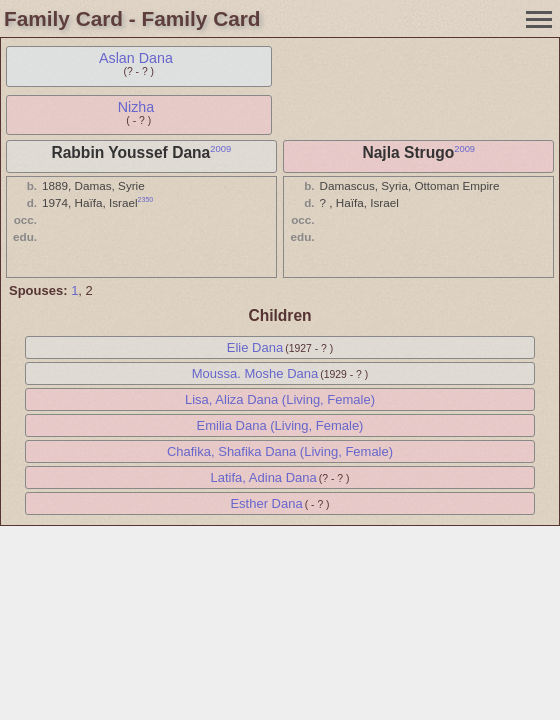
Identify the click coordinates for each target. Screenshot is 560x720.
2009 (220, 149)
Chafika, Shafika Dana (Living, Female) (280, 451)
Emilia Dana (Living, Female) (280, 425)
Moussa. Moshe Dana (255, 373)
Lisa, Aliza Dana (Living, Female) (280, 399)
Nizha (136, 107)
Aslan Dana (136, 58)
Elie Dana (255, 347)
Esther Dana (266, 503)
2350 (146, 199)
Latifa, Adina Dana (264, 477)
